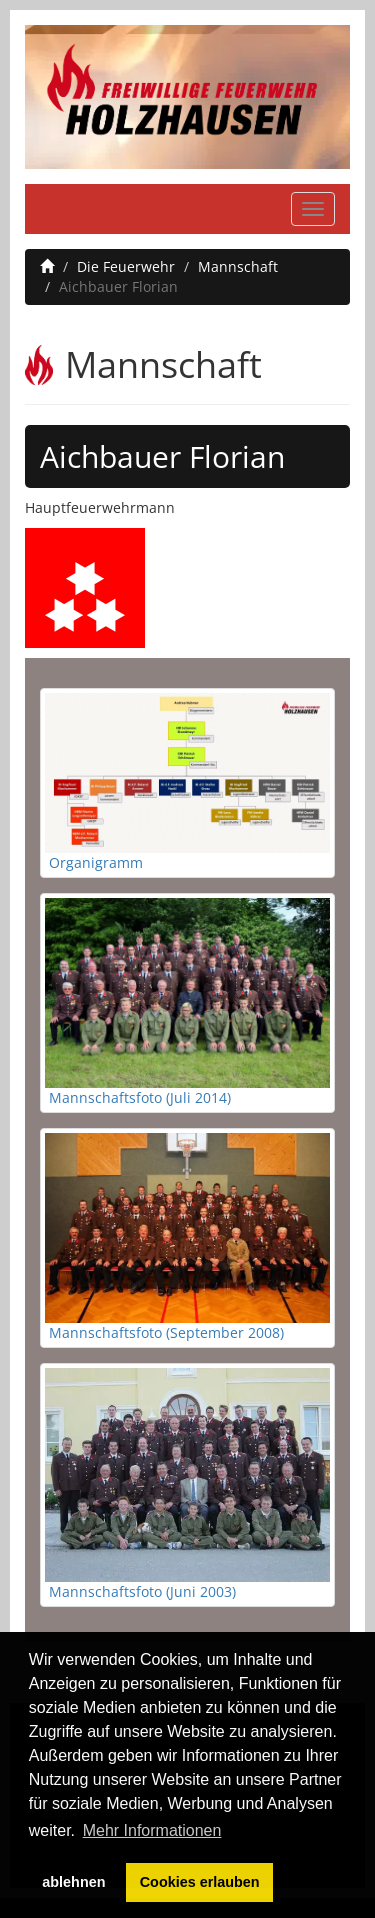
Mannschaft (238, 266)
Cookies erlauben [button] (200, 1882)
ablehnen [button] (73, 1882)
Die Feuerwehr (126, 266)
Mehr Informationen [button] (152, 1830)
